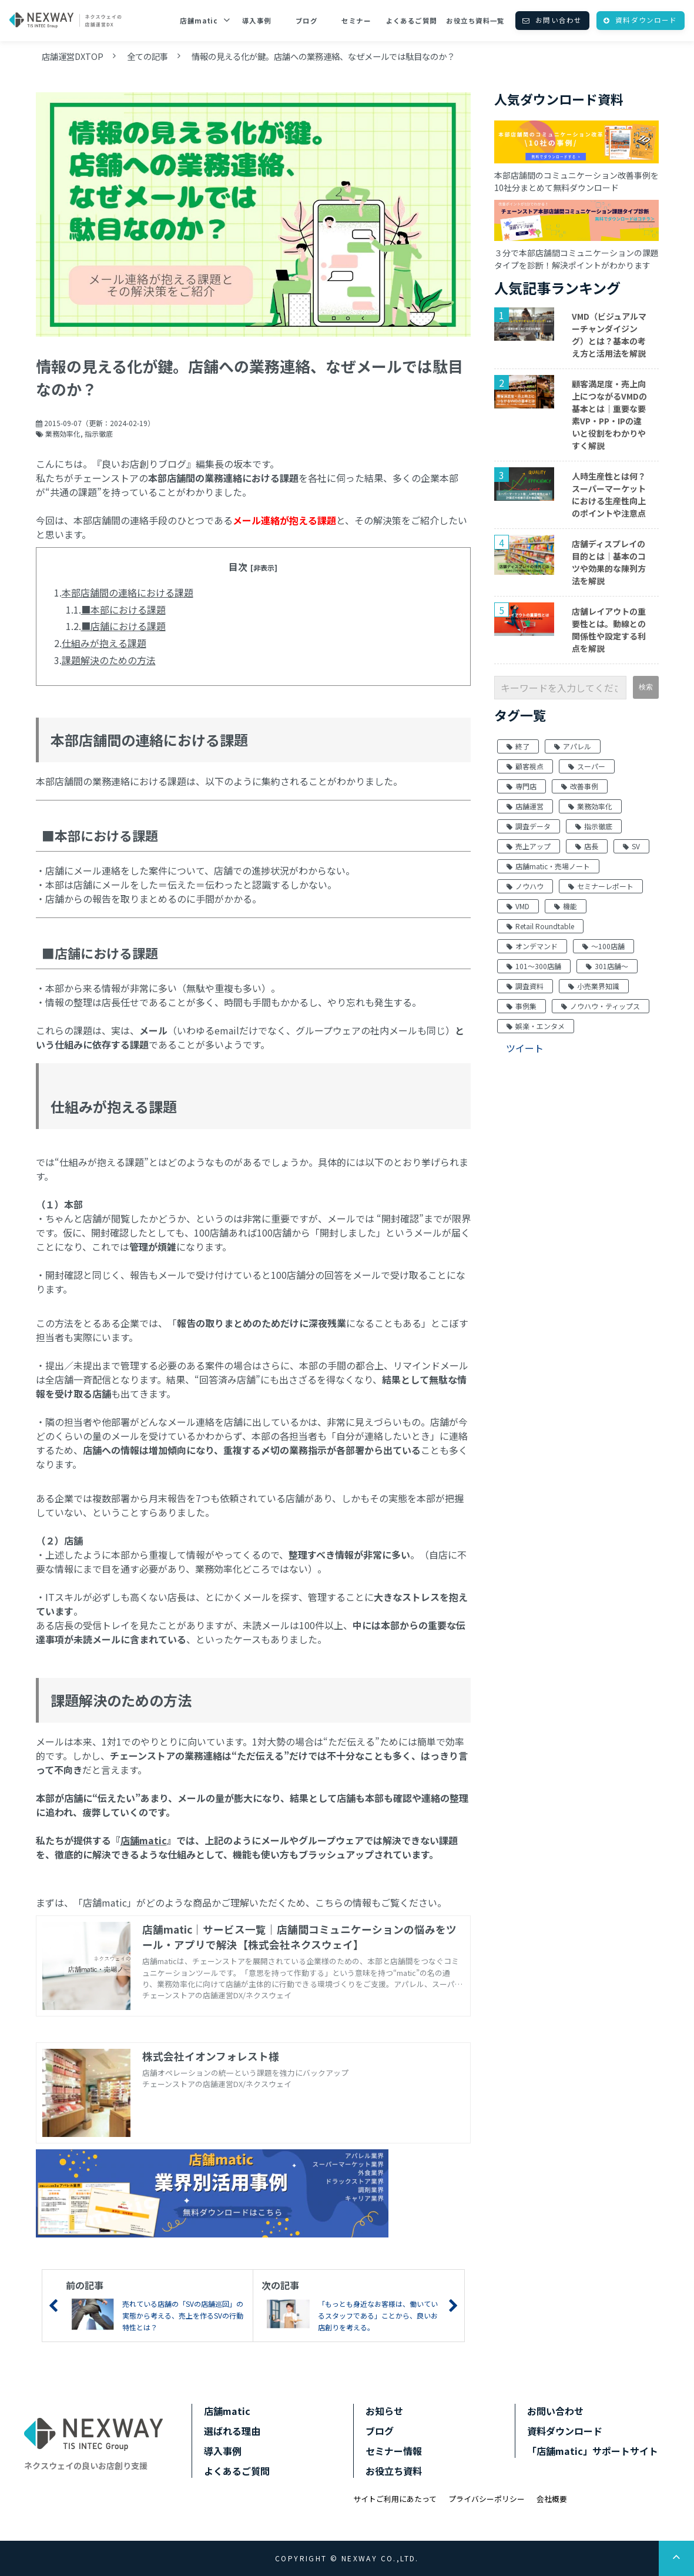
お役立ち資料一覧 (475, 20)
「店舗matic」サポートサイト (592, 2451)
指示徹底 (99, 433)
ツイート (525, 1048)
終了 (518, 746)
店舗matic (198, 20)
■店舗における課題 (123, 626)
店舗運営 (525, 806)
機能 (565, 906)
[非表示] (263, 567)
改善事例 (579, 786)
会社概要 (552, 2498)
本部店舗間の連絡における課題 (127, 592)
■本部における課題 (123, 609)
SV (631, 846)
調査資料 (525, 986)
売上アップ (529, 846)
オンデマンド (532, 946)
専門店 (522, 786)
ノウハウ (525, 886)
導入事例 (256, 20)
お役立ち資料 (394, 2471)
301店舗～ (607, 966)
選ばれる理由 (232, 2431)
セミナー (356, 20)
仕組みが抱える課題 (104, 643)
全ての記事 (147, 56)
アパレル (572, 746)
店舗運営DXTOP (72, 56)
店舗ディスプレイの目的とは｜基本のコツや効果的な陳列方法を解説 (609, 562)
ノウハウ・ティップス (600, 1006)
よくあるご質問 (411, 20)
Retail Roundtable (540, 926)
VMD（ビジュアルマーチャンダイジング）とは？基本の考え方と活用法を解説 (609, 334)
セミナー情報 (394, 2451)
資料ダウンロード (646, 20)
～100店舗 (603, 946)
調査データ (529, 826)
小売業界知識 (593, 986)
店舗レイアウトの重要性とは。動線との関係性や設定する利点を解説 (609, 629)
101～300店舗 (534, 966)
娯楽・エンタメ (536, 1026)
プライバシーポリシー (486, 2498)
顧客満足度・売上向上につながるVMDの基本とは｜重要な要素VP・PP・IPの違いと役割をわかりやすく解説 (609, 414)
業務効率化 (63, 433)
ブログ (306, 20)
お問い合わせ (558, 20)
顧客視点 (525, 766)
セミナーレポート (600, 886)
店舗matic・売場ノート (548, 866)
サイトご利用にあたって (395, 2498)
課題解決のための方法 (109, 660)
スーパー (586, 766)
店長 (586, 846)
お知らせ (384, 2411)
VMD (518, 906)
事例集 (522, 1006)
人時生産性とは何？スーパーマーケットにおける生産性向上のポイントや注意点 (609, 494)
